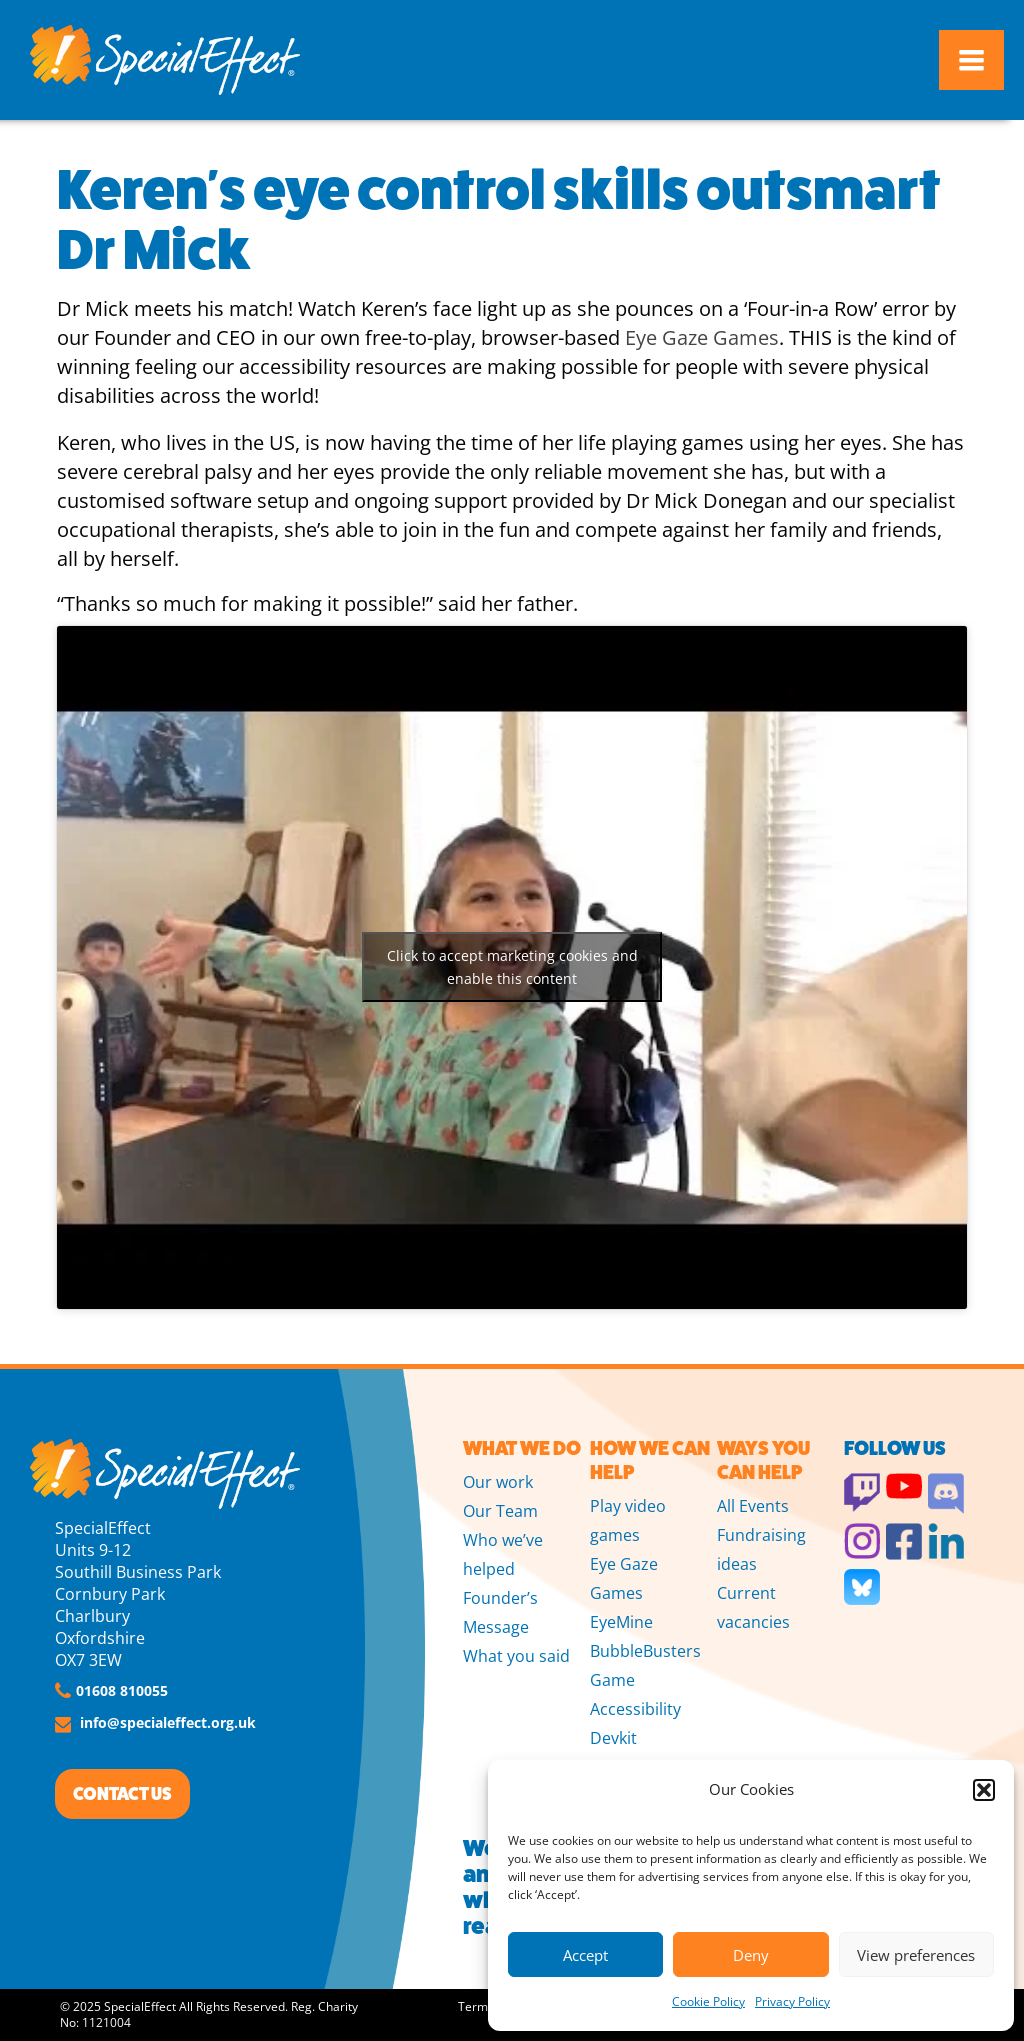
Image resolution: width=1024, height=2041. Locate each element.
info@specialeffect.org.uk (168, 1722)
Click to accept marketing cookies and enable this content (512, 967)
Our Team (500, 1511)
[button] (984, 1790)
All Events (753, 1506)
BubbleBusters (645, 1651)
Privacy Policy (792, 2001)
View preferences (916, 1955)
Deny (751, 1955)
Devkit (613, 1738)
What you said (516, 1656)
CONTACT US (122, 1794)
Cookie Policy (708, 2001)
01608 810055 (122, 1690)
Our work (498, 1482)
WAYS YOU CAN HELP (763, 1460)
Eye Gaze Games (702, 337)
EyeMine (621, 1622)
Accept (585, 1955)
